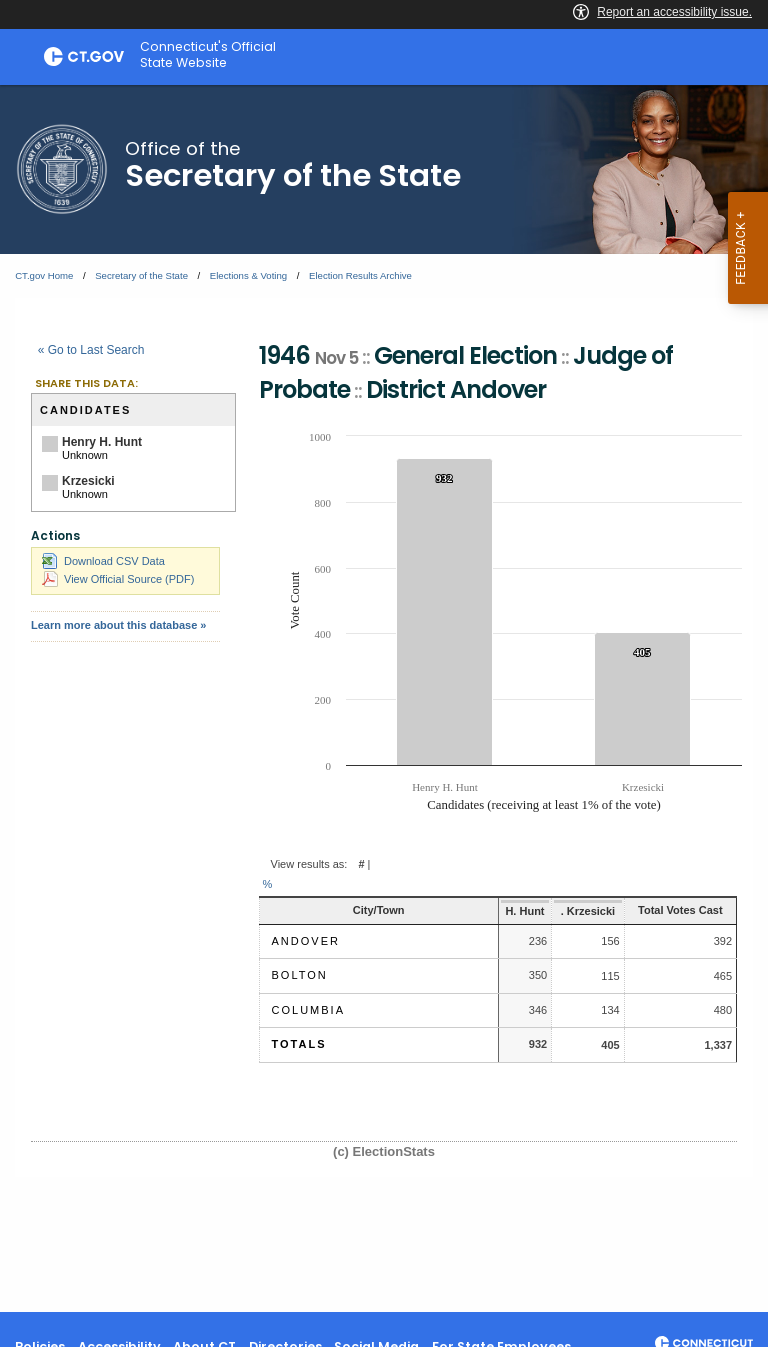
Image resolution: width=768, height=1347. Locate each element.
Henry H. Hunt (102, 442)
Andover (306, 941)
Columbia (308, 1010)
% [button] (268, 884)
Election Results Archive (360, 275)
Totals (299, 1044)
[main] (384, 698)
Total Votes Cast (668, 910)
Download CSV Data (103, 561)
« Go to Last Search (91, 350)
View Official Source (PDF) (118, 579)
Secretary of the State (141, 275)
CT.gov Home (44, 275)
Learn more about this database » (118, 625)
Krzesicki (88, 481)
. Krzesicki (562, 911)
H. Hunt (496, 911)
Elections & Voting (248, 275)
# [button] (361, 864)
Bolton (300, 975)
